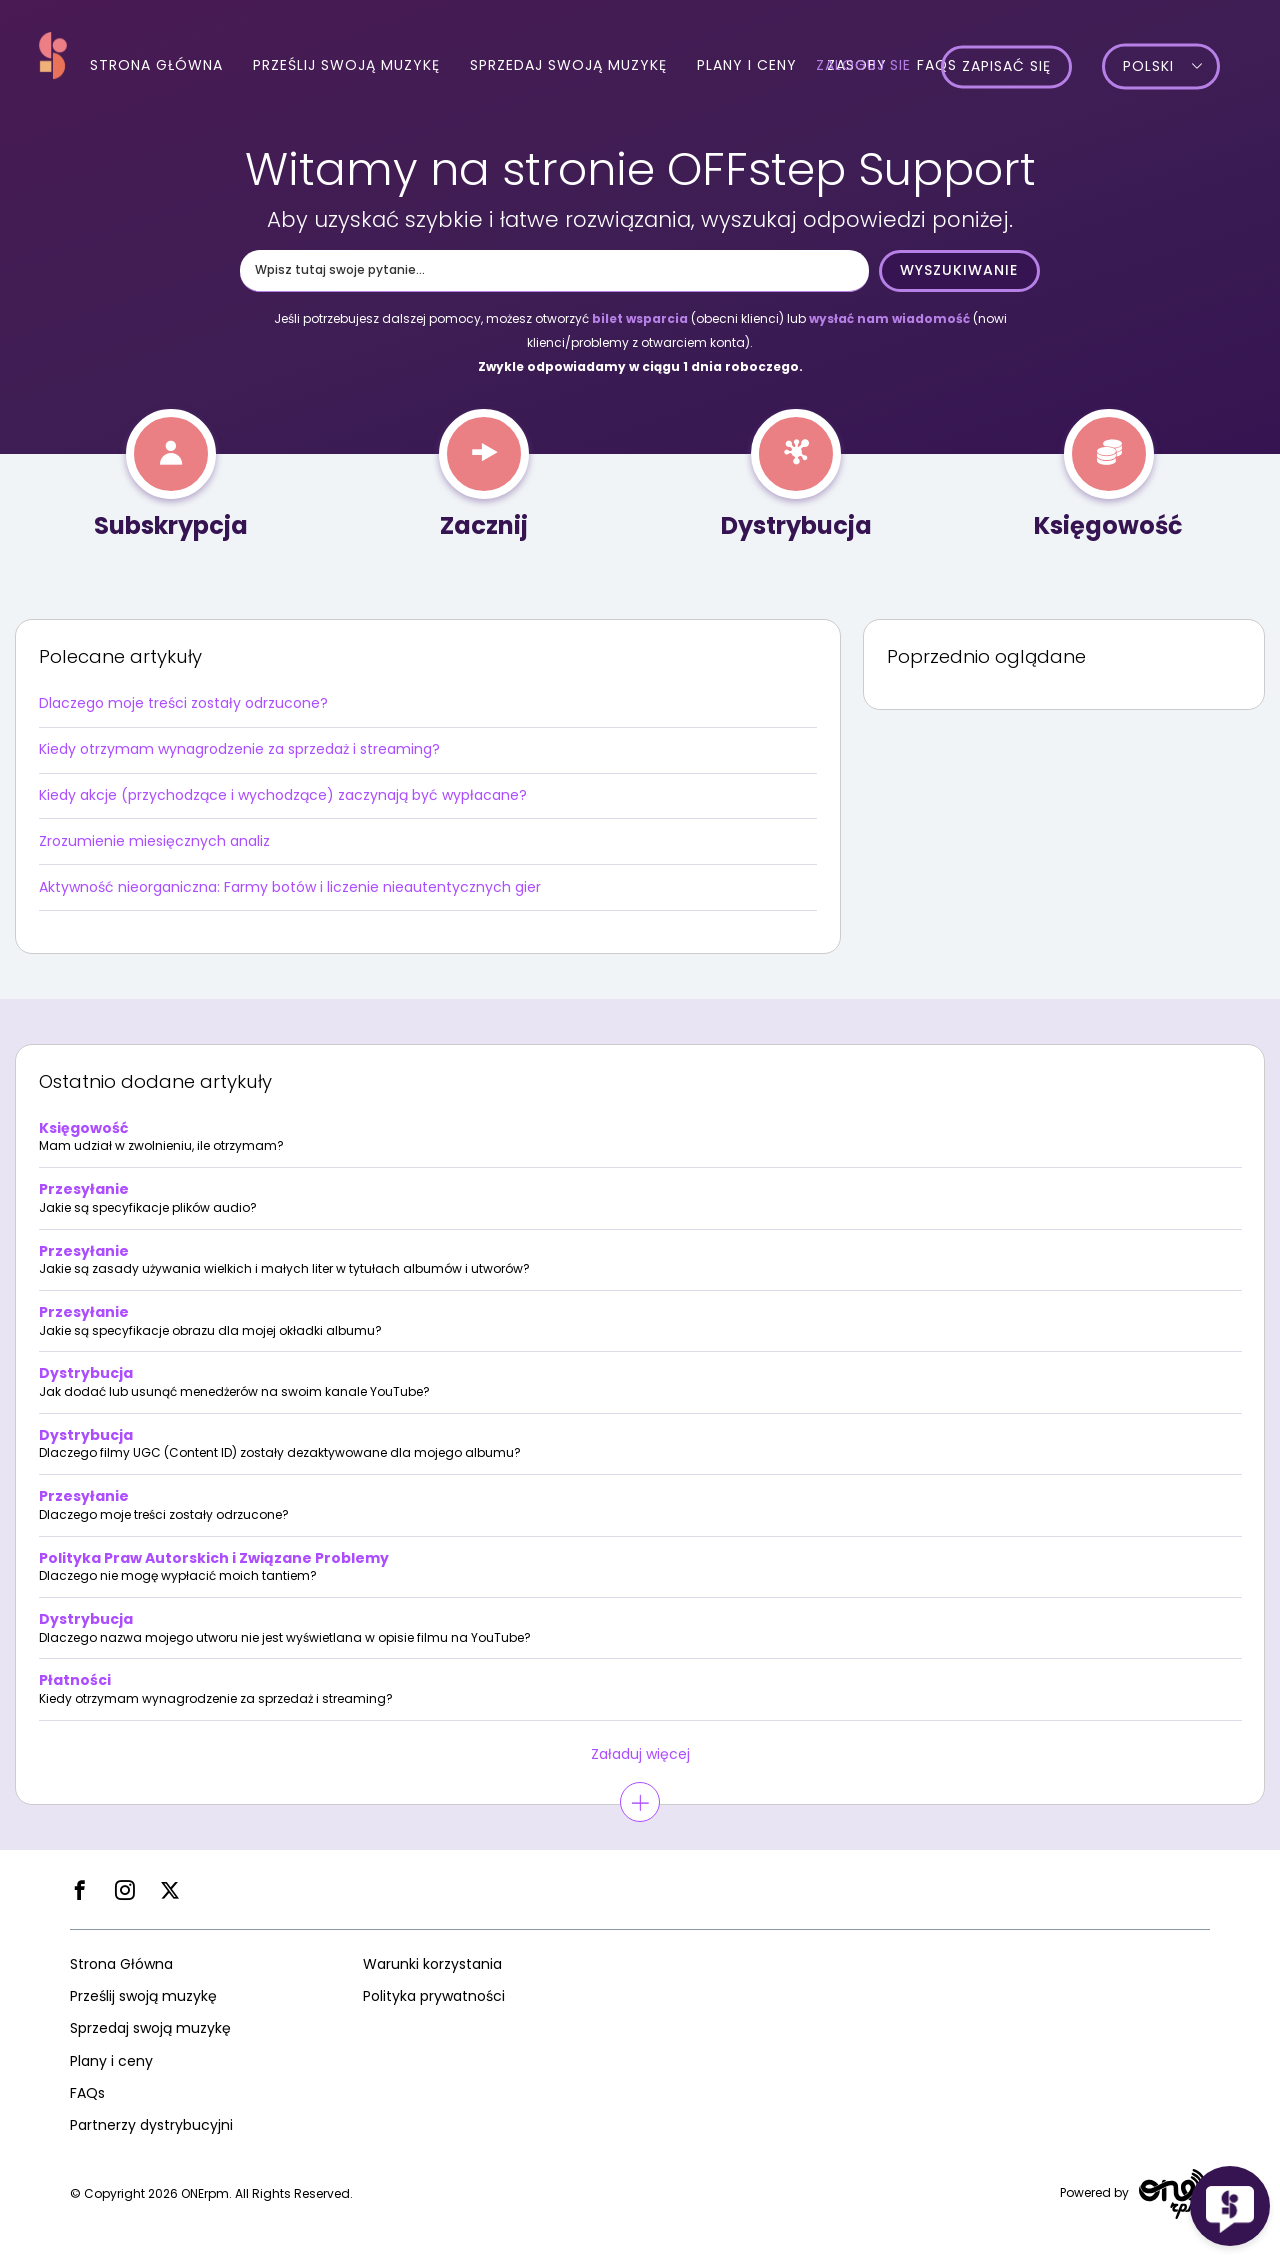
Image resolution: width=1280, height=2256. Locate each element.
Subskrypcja (171, 525)
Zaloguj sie (893, 66)
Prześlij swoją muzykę (346, 65)
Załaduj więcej (640, 1754)
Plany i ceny (747, 65)
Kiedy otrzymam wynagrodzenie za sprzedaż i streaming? (239, 749)
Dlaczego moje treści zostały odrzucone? (183, 703)
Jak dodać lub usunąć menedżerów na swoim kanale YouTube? (234, 1392)
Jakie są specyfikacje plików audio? (148, 1208)
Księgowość (1108, 525)
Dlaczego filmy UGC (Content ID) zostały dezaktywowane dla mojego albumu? (280, 1453)
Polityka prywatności (434, 1996)
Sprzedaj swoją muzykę (568, 65)
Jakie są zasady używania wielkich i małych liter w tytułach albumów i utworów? (284, 1269)
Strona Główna (156, 65)
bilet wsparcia (640, 318)
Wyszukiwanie (959, 270)
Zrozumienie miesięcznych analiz (154, 841)
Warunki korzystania (432, 1964)
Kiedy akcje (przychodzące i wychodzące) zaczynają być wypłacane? (283, 795)
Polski (1178, 67)
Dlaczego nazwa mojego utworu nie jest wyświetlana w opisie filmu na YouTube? (285, 1637)
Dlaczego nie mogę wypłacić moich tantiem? (178, 1576)
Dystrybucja (796, 525)
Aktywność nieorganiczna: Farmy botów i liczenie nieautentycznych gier (290, 887)
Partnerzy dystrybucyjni (151, 2125)
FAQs (87, 2093)
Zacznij (484, 525)
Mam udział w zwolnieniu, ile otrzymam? (161, 1146)
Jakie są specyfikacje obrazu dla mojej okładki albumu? (210, 1331)
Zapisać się (1036, 67)
